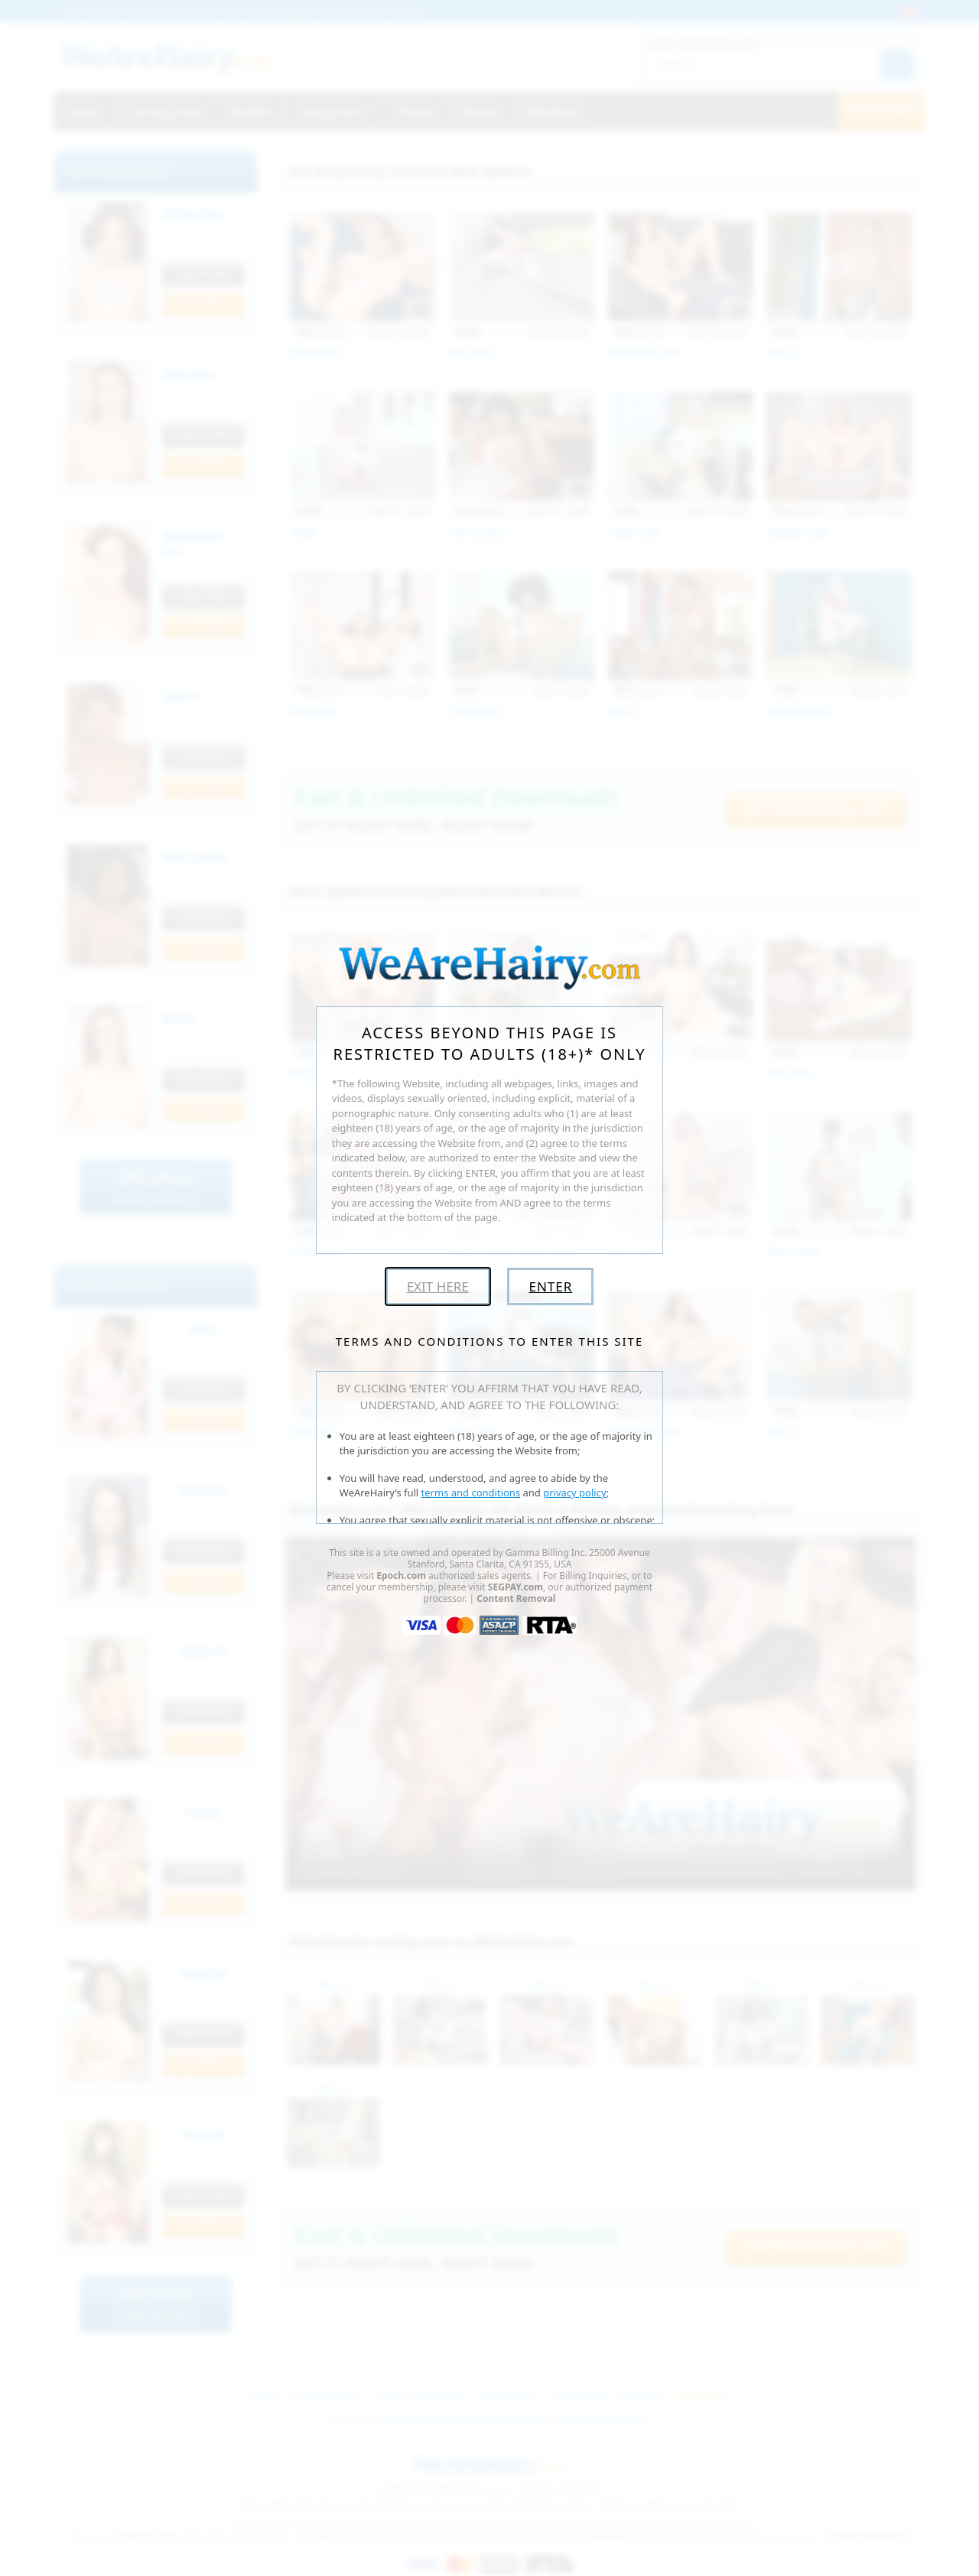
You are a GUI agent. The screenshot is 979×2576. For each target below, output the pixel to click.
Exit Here (438, 1286)
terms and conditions (471, 1492)
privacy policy (574, 1492)
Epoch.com (401, 1575)
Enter (550, 1286)
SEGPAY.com (515, 1587)
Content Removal (515, 1598)
